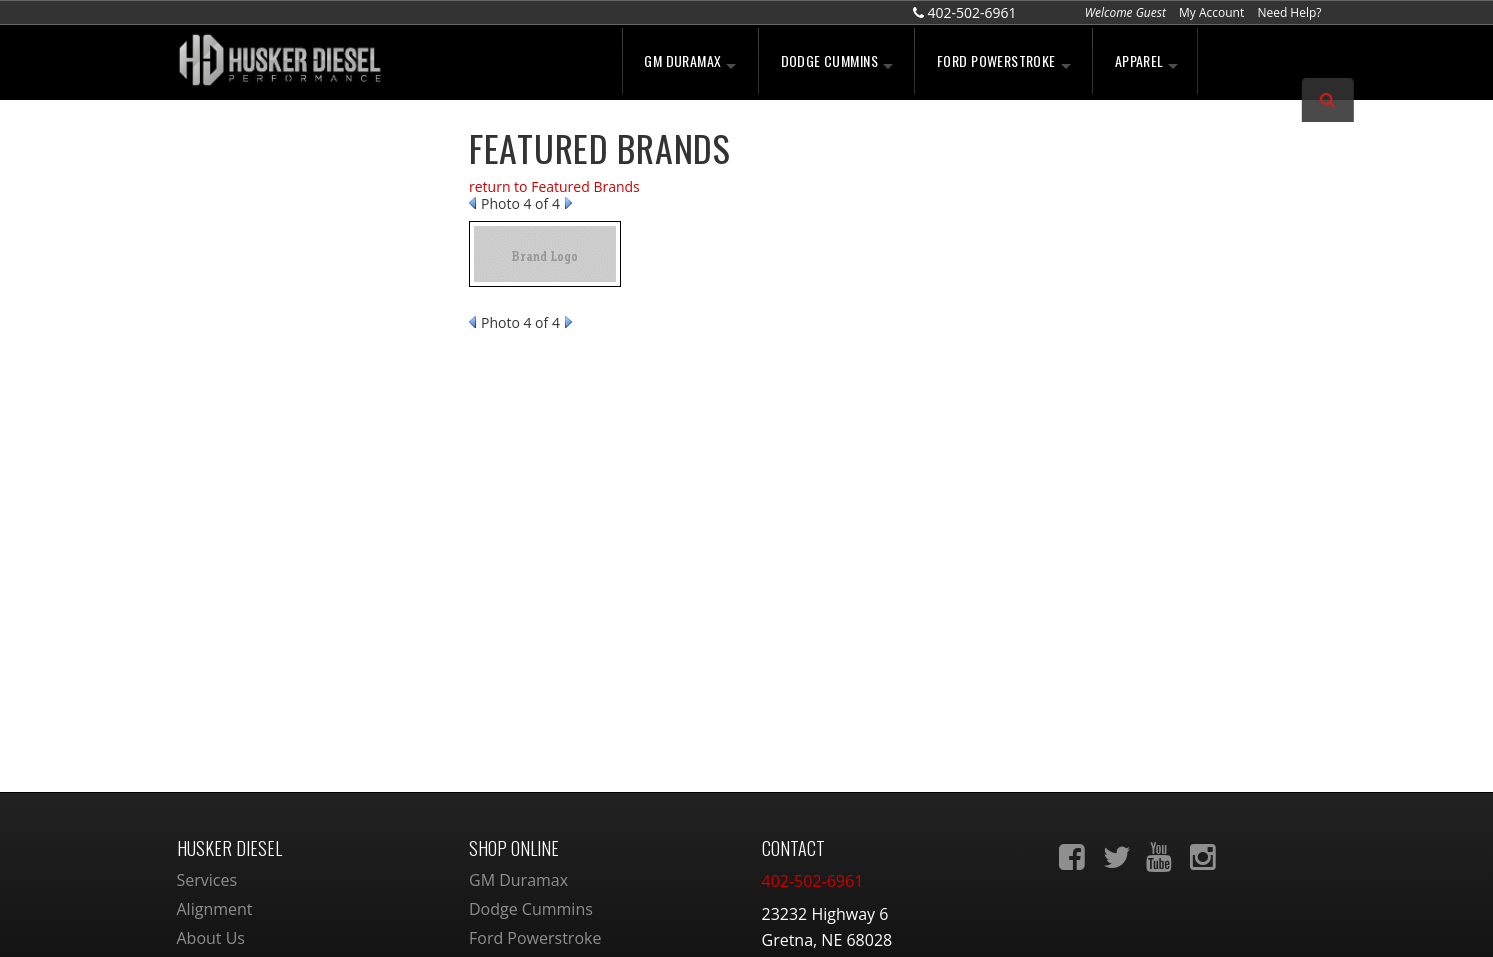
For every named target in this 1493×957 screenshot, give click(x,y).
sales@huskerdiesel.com (853, 761)
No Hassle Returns (276, 338)
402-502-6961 (258, 490)
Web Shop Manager (912, 920)
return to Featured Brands (554, 186)
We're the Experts (274, 172)
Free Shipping (261, 295)
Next (568, 203)
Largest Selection (272, 233)
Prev (472, 203)
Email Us (245, 447)
